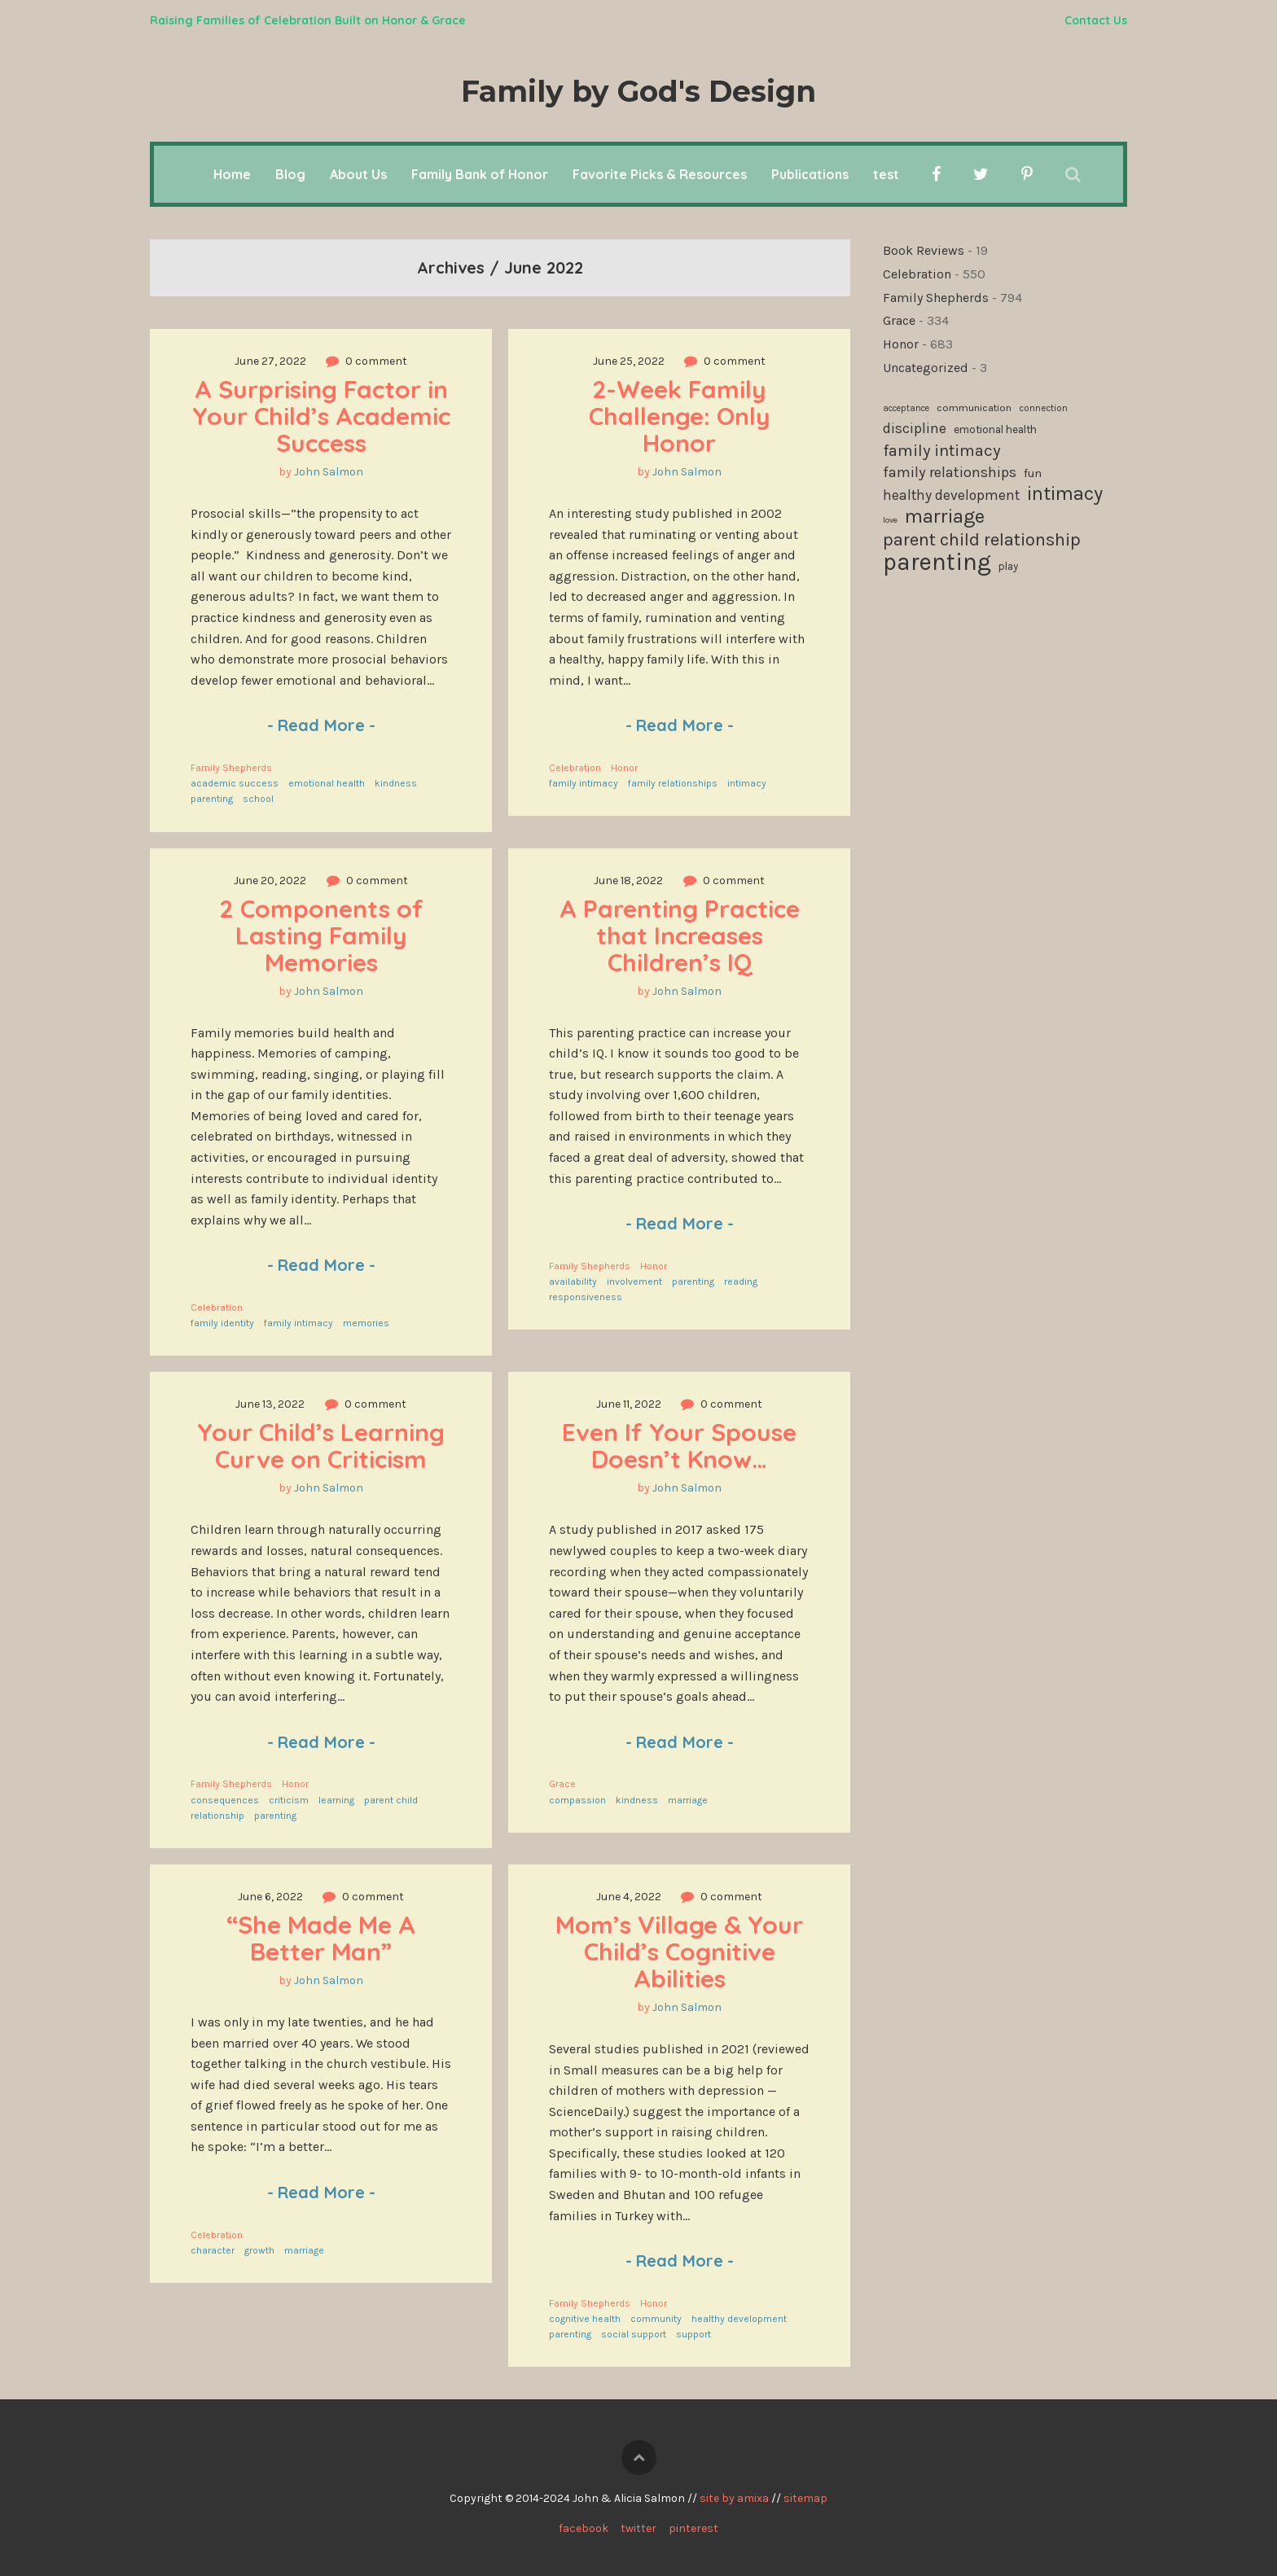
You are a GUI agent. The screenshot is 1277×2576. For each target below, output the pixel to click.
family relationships (672, 783)
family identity (222, 1323)
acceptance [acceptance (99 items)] (906, 408)
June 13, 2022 (270, 1404)
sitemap (805, 2498)
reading (740, 1281)
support (693, 2334)
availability (573, 1281)
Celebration (575, 767)
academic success (235, 783)
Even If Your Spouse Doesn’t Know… (682, 1445)
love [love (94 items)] (890, 520)
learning (336, 1800)
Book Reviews (923, 250)
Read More (321, 725)
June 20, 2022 (270, 880)
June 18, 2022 (628, 880)
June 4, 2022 (628, 1897)
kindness (396, 783)
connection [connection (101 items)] (1043, 408)
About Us (358, 174)
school (258, 798)
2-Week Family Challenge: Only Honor (683, 416)
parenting (212, 798)
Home (232, 174)
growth (259, 2250)
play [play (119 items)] (1008, 566)
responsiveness (585, 1297)
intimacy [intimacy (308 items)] (1065, 494)
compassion (577, 1800)
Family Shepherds (231, 767)
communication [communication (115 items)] (974, 407)
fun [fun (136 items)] (1033, 473)
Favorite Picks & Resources (660, 174)
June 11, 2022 (628, 1404)
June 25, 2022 (629, 361)
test (886, 174)
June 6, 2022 (270, 1897)
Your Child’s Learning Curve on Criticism (324, 1445)
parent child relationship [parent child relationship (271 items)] (982, 540)
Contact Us (1095, 20)
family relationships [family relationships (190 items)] (949, 472)
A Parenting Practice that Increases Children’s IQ (683, 935)
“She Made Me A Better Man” (324, 1938)
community (656, 2318)
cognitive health (585, 2318)
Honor (624, 767)
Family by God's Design (638, 91)
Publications (810, 174)
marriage (688, 1800)
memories (366, 1323)
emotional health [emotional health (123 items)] (995, 429)
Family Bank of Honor (479, 174)
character (213, 2250)
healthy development (739, 2318)
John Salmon (328, 472)
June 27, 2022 (270, 361)
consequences (225, 1800)
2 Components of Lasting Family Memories (324, 935)
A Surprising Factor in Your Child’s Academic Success (324, 416)
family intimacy (583, 783)
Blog (290, 174)
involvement (634, 1281)
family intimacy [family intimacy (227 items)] (941, 450)
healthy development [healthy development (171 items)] (951, 495)
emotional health (326, 783)
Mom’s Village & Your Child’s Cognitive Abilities (682, 1951)
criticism (289, 1800)
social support (633, 2334)
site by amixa (734, 2498)
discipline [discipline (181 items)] (914, 428)
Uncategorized (925, 367)
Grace (562, 1784)
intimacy (746, 783)
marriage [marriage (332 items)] (945, 517)
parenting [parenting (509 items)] (937, 562)
